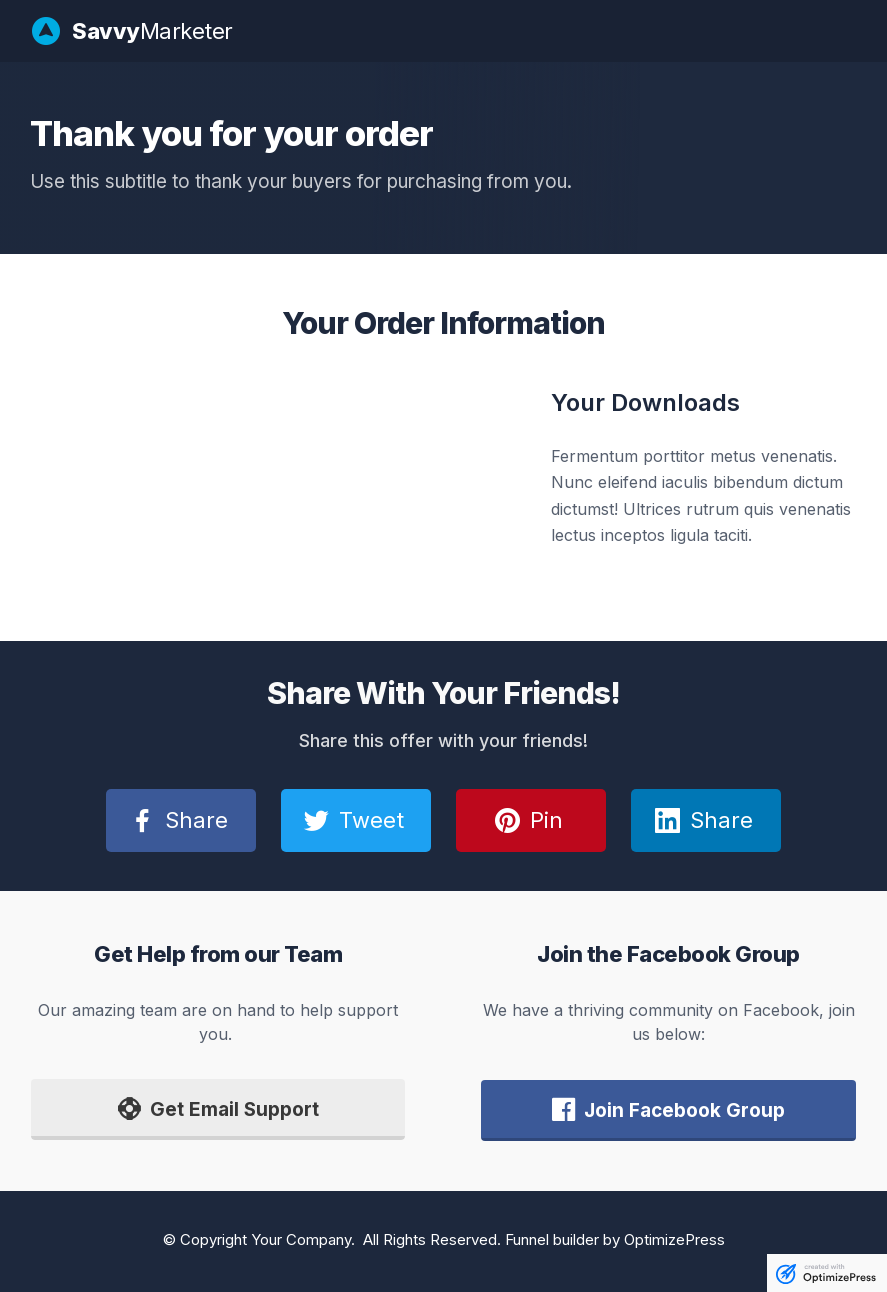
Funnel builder (552, 1239)
